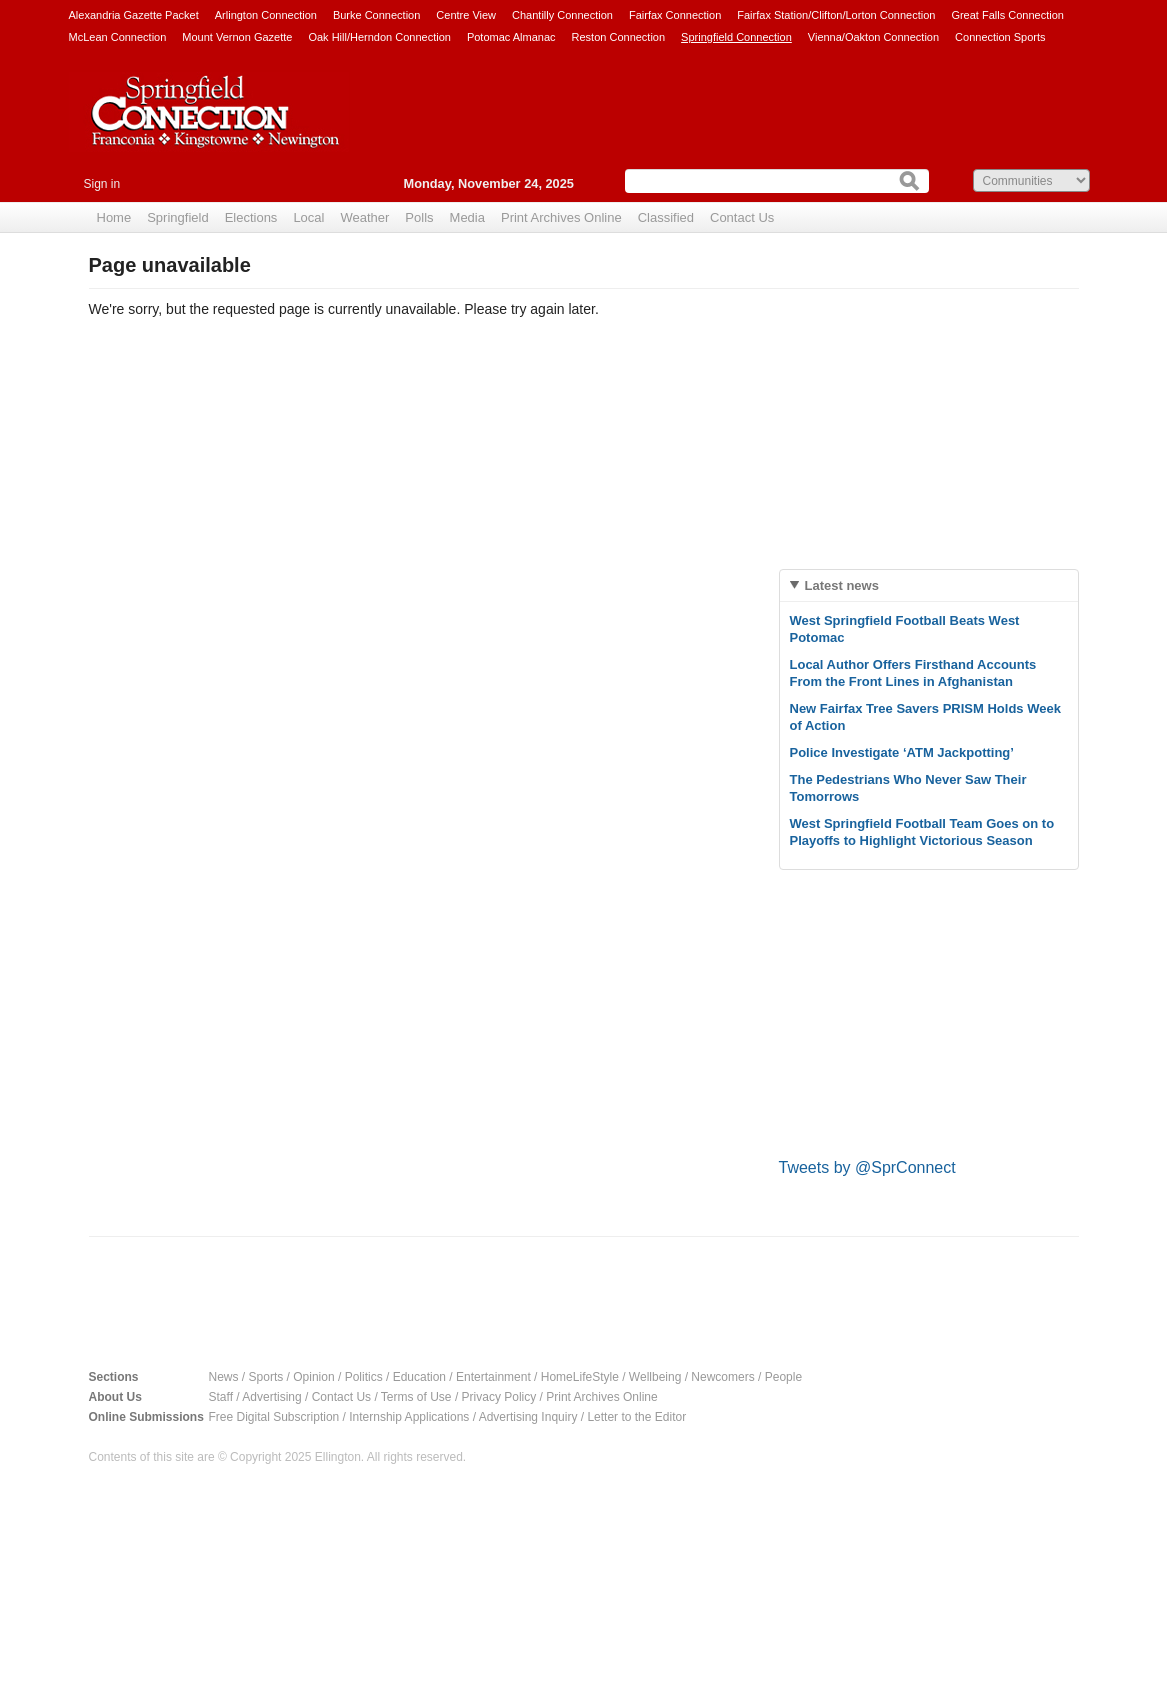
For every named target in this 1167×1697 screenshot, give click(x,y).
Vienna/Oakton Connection (873, 37)
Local (308, 217)
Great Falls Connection (1007, 15)
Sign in (102, 184)
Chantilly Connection (562, 15)
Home (114, 217)
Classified (666, 217)
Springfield (177, 217)
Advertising (271, 1397)
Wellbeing (655, 1377)
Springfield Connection (736, 37)
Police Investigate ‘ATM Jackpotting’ (902, 752)
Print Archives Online (561, 217)
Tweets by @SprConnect (867, 1167)
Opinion (313, 1377)
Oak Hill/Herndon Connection (379, 37)
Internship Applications (409, 1417)
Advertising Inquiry (528, 1417)
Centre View (466, 15)
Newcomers (722, 1377)
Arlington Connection (266, 15)
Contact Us (742, 217)
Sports (266, 1377)
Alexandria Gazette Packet (134, 15)
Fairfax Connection (675, 15)
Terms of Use (416, 1397)
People (783, 1377)
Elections (251, 217)
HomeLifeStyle (580, 1377)
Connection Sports (1000, 37)
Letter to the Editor (636, 1417)
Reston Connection (619, 37)
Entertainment (493, 1377)
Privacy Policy (499, 1397)
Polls (419, 217)
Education (419, 1377)
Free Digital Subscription (274, 1417)
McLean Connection (118, 37)
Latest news (842, 585)
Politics (364, 1377)
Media (467, 217)
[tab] (929, 585)
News (224, 1377)
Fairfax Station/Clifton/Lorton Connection (836, 15)
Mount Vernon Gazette (237, 37)
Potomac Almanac (511, 37)
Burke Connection (376, 15)
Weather (364, 217)
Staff (221, 1397)
